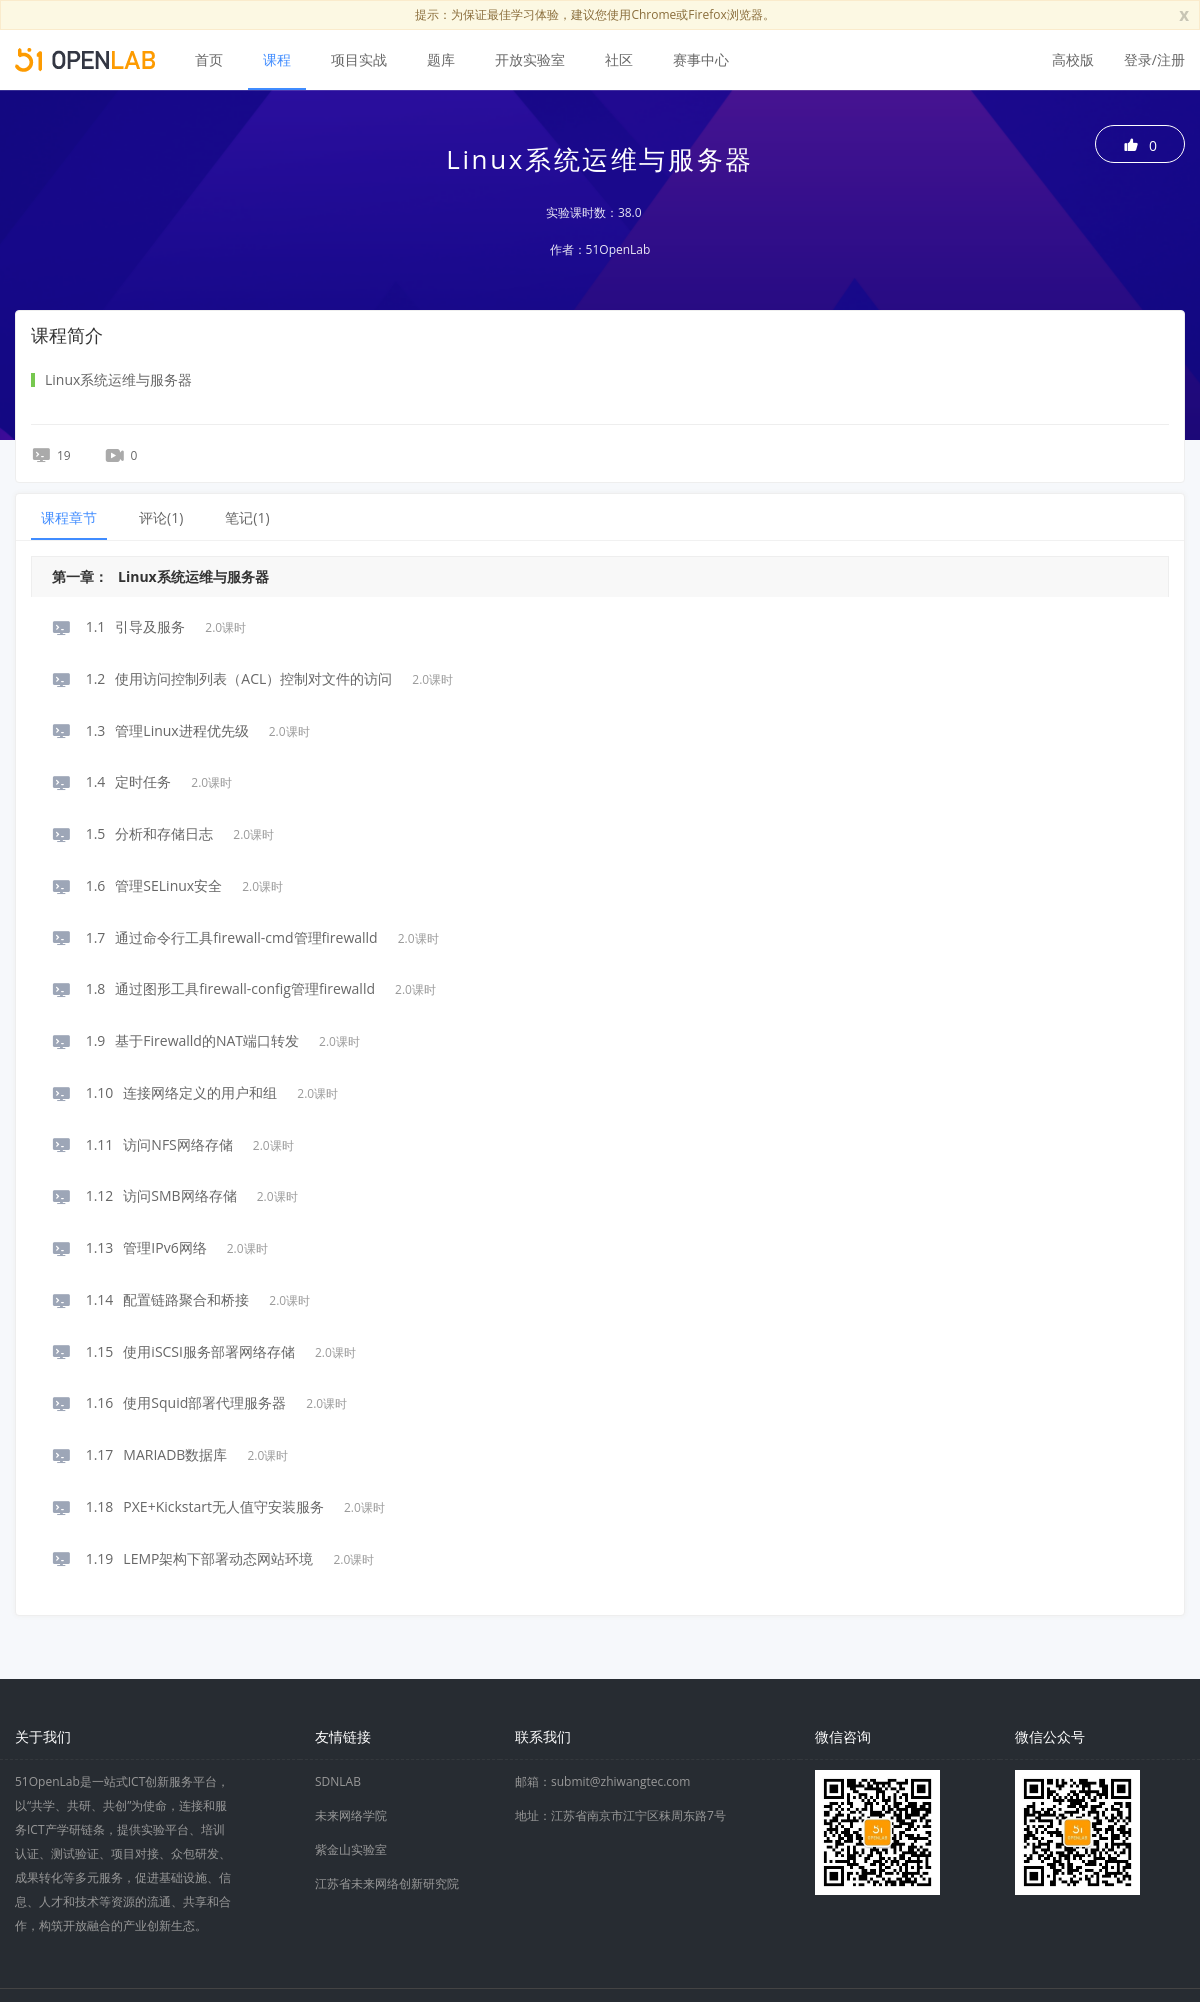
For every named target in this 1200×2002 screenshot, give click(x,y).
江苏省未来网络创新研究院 (387, 1883)
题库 (441, 59)
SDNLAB (338, 1781)
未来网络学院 (351, 1815)
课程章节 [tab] (69, 517)
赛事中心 (701, 59)
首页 (209, 59)
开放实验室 (530, 59)
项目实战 (359, 59)
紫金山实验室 (351, 1849)
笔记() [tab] (247, 517)
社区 (619, 59)
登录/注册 (1154, 59)
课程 (277, 59)
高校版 (1073, 59)
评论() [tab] (161, 517)
